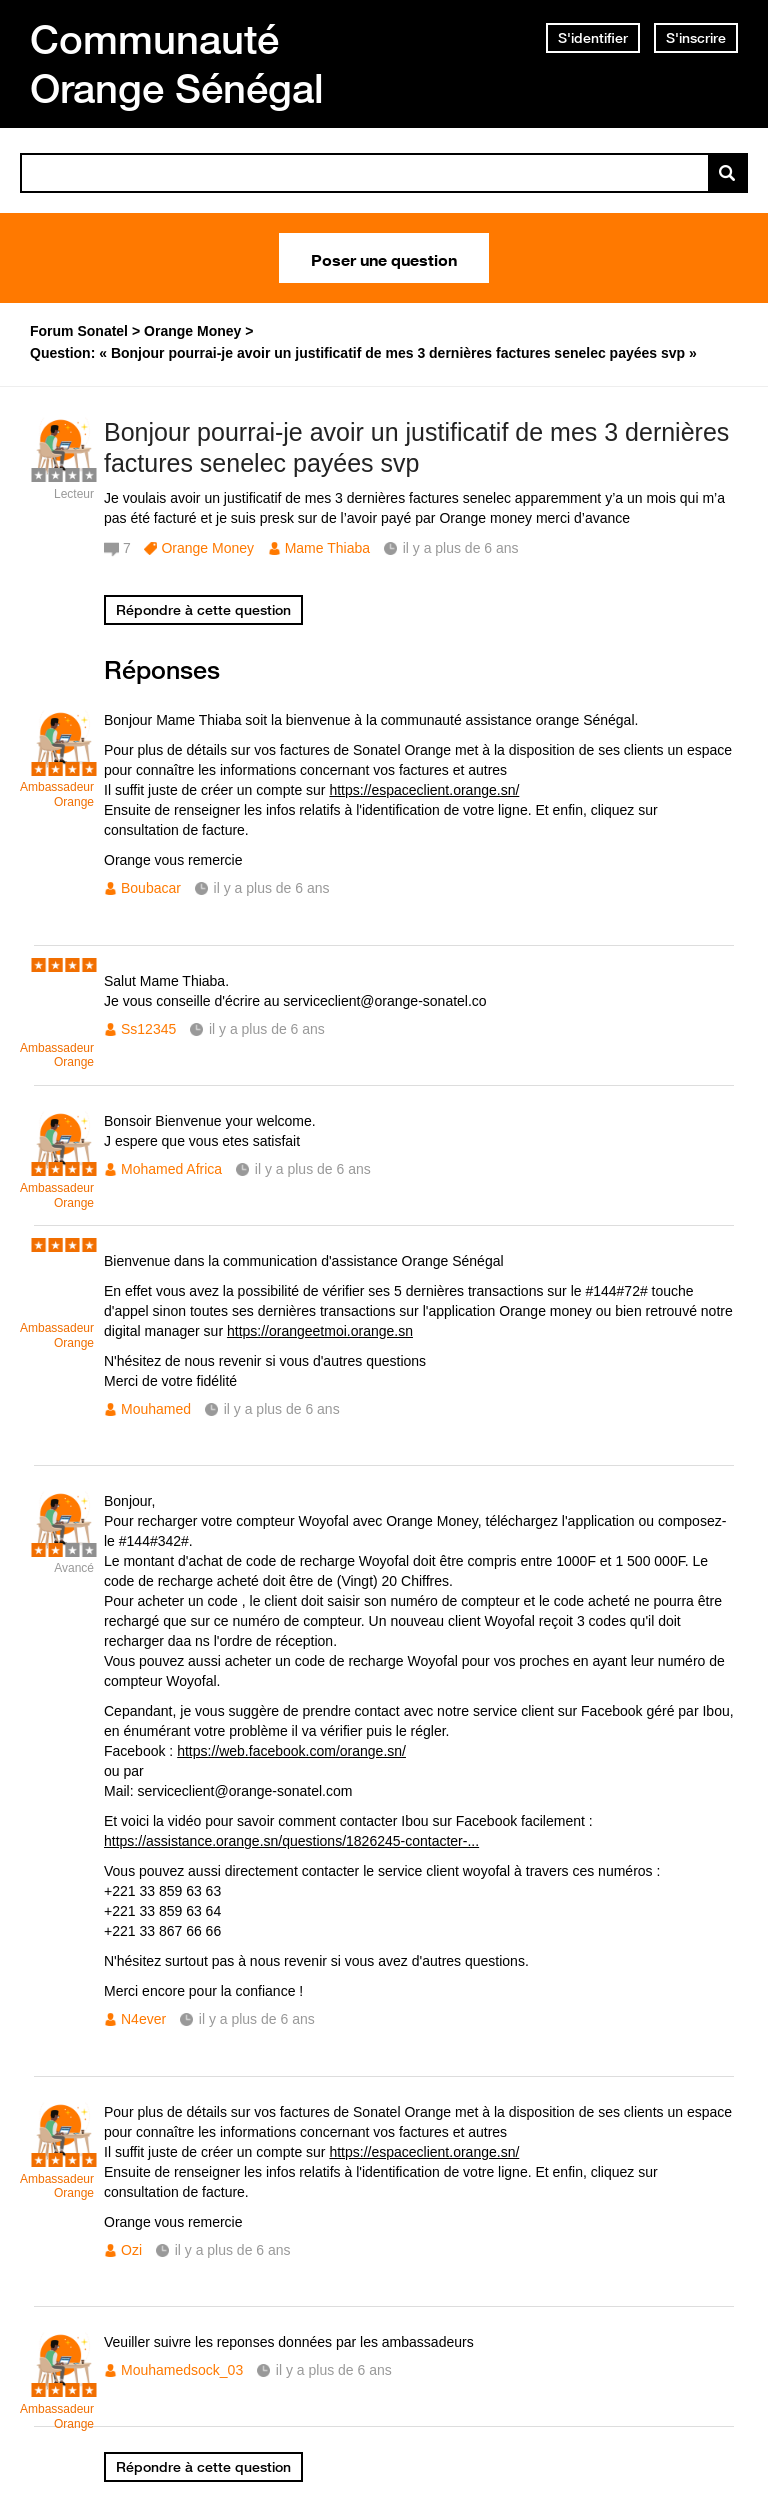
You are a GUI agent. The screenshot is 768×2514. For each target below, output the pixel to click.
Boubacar (151, 888)
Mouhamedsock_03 (182, 2370)
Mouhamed (156, 1409)
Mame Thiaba (327, 548)
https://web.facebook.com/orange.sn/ (291, 1751)
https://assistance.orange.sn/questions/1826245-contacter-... (291, 1841)
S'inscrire (696, 38)
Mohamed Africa (171, 1169)
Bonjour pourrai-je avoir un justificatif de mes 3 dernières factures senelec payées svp (416, 447)
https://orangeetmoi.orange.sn (320, 1331)
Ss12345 (148, 1029)
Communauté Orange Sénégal (177, 63)
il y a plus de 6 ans (272, 888)
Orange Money (207, 548)
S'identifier (593, 38)
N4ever (143, 2019)
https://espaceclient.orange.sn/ (424, 790)
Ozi (131, 2250)
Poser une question (384, 258)
